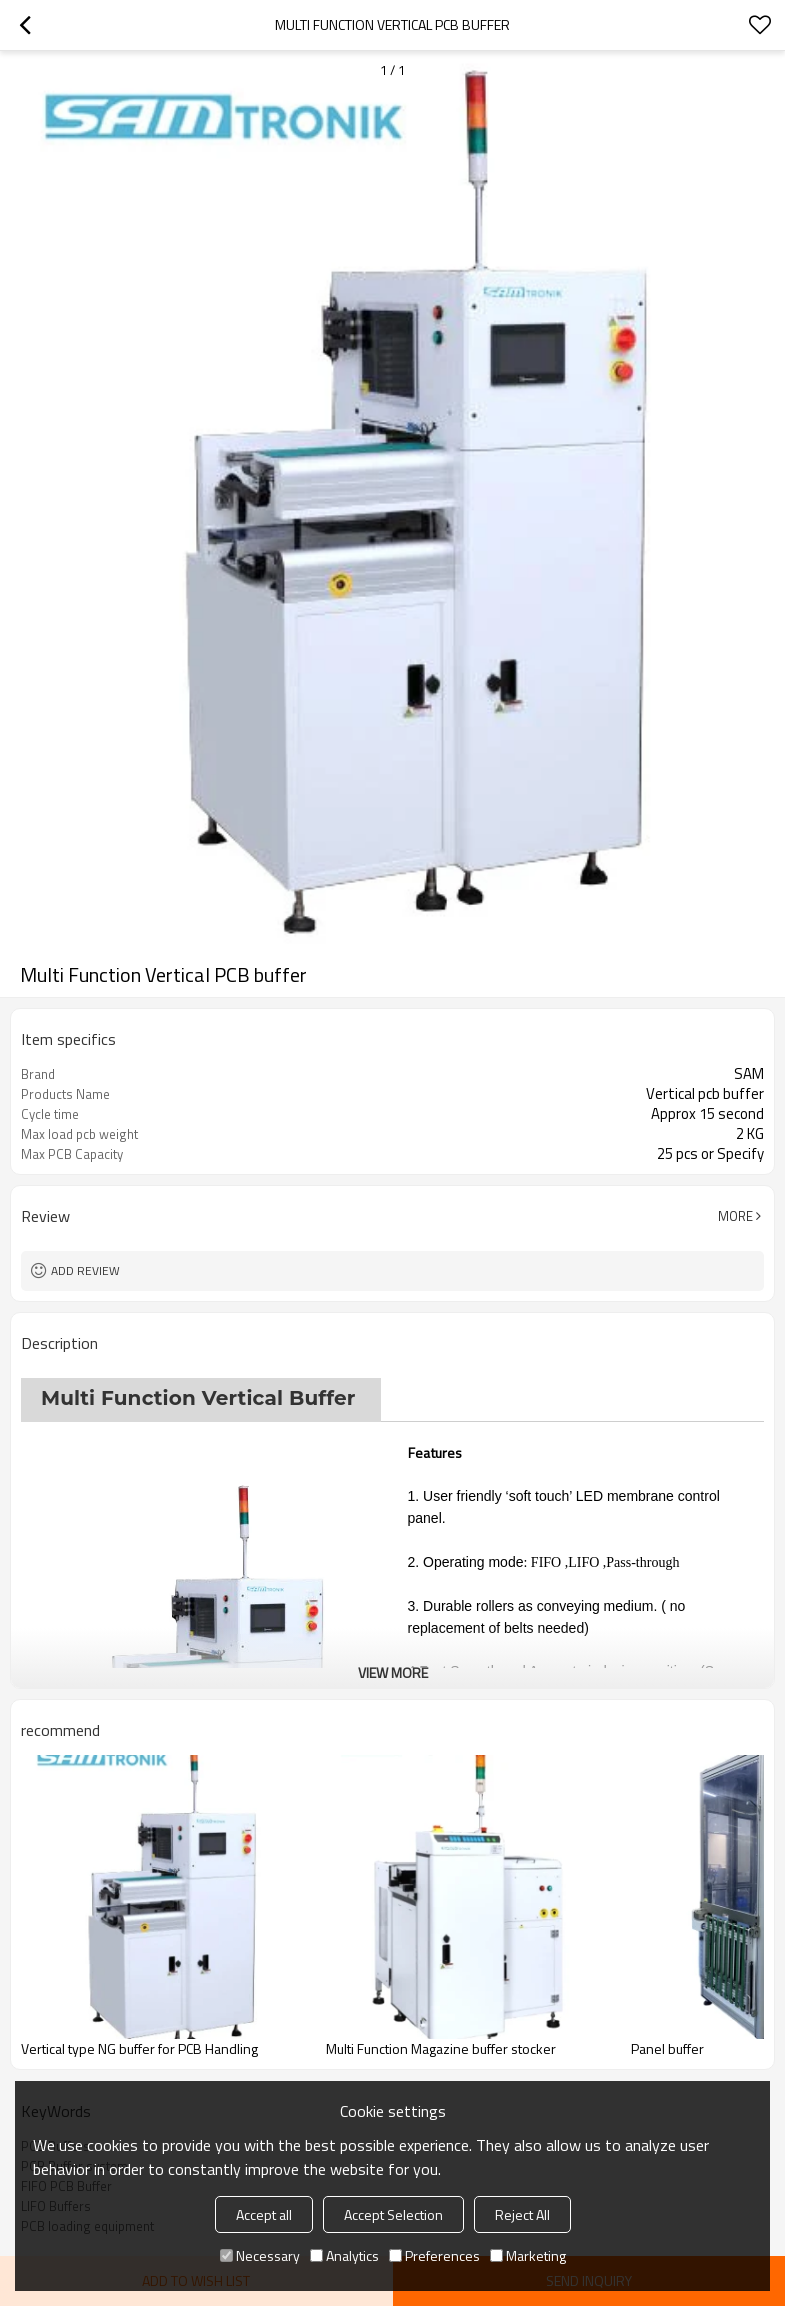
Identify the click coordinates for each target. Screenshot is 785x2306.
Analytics (344, 2255)
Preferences (434, 2255)
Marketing (528, 2255)
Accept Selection (393, 2214)
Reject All (522, 2214)
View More (393, 1672)
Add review (85, 1270)
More (735, 1216)
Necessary (260, 2255)
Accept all (264, 2214)
